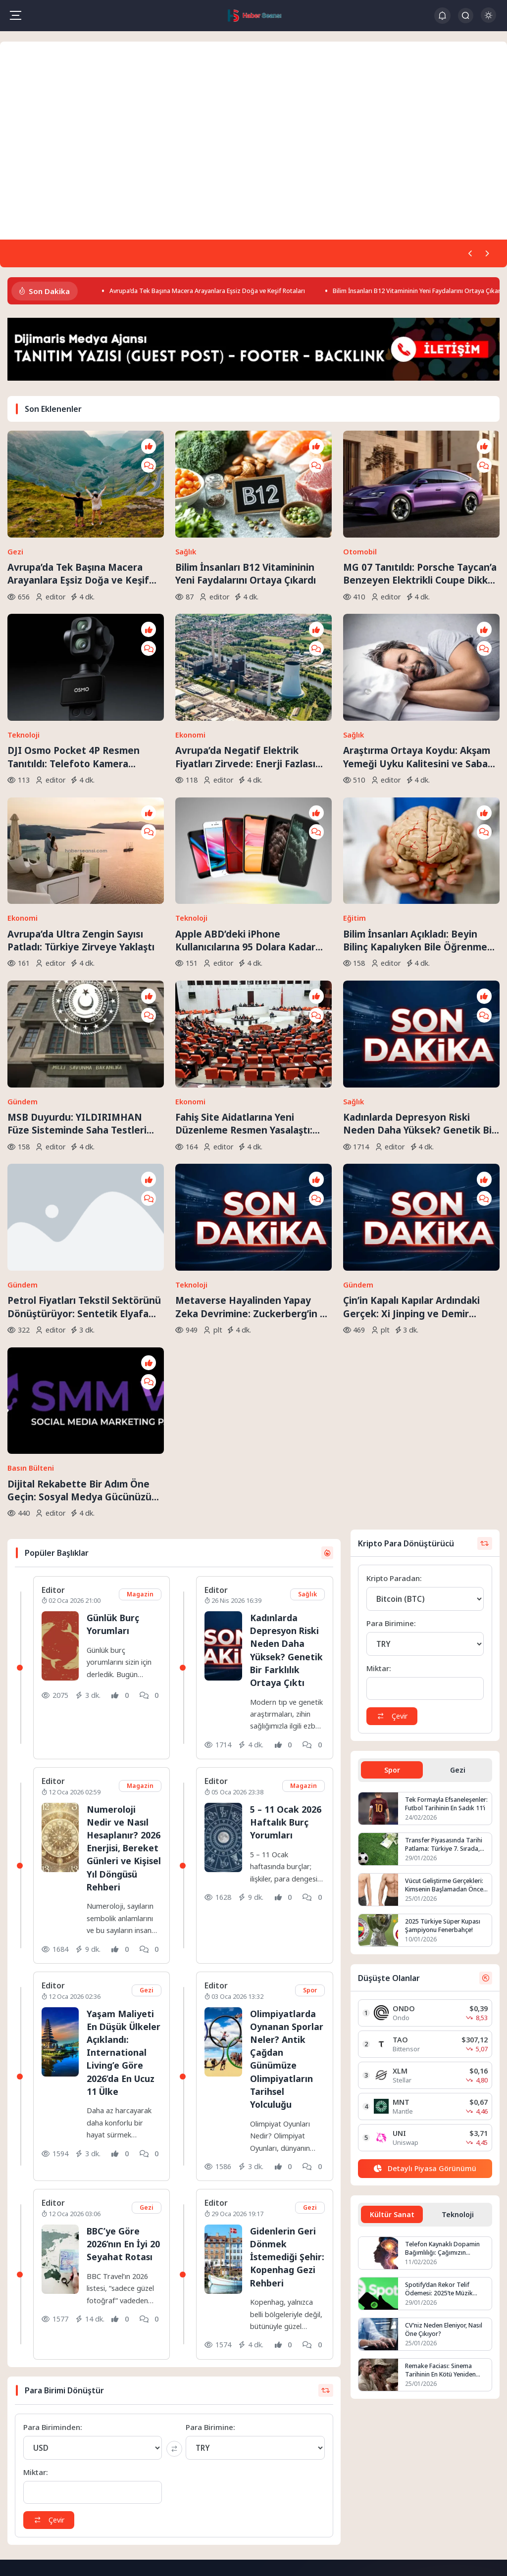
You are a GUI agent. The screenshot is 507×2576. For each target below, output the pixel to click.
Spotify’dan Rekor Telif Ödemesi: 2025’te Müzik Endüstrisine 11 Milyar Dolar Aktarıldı (447, 2050)
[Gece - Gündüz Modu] (488, 20)
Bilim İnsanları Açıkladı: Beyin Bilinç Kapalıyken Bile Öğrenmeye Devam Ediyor (421, 820)
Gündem (22, 939)
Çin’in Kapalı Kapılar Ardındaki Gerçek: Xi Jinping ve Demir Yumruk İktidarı (411, 1105)
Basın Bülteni (30, 1225)
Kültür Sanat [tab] (391, 1974)
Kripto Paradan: (394, 1334)
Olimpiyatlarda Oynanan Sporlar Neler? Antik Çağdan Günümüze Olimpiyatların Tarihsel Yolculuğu (284, 1840)
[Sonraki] (485, 254)
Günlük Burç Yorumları (115, 1380)
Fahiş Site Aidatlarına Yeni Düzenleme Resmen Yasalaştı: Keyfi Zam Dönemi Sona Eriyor (245, 962)
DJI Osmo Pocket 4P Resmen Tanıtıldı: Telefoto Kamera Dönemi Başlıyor (73, 677)
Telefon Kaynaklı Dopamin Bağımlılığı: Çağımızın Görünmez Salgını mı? (444, 2009)
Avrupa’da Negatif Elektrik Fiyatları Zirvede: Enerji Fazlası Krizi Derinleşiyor (245, 677)
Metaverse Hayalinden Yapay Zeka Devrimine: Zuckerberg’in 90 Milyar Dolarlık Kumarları (253, 1105)
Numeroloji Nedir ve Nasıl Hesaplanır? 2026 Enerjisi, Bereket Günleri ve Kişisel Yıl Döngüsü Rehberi (124, 1623)
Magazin (139, 1350)
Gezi (15, 512)
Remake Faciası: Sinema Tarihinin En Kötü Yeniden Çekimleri (443, 2131)
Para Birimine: (210, 2223)
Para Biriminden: (52, 2223)
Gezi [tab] (458, 1528)
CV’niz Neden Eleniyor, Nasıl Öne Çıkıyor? (446, 2090)
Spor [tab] (392, 1528)
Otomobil (360, 512)
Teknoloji (23, 655)
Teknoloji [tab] (458, 1974)
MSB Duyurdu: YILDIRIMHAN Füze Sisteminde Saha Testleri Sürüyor (77, 962)
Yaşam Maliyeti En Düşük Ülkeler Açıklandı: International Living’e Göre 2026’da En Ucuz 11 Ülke (124, 1840)
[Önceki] (466, 254)
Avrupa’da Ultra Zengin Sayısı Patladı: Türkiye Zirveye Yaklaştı (80, 819)
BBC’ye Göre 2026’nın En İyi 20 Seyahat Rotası (119, 2033)
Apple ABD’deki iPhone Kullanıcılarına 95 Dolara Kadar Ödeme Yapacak (245, 820)
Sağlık (185, 512)
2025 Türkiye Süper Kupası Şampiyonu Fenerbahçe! (444, 1685)
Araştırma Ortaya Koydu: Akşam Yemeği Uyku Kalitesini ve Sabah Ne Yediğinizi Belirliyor (418, 677)
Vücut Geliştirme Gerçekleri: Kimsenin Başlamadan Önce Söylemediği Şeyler (446, 1644)
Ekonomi (190, 655)
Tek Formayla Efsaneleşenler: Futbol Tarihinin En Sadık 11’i (438, 1563)
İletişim (207, 2444)
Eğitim (354, 797)
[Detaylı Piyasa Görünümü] (425, 1927)
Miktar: (35, 2268)
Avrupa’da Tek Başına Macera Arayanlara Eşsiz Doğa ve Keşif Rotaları (227, 293)
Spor (309, 1772)
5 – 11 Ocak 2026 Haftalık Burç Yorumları (283, 1591)
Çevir (50, 2316)
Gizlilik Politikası (220, 2459)
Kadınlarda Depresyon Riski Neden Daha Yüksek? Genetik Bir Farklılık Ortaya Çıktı (419, 962)
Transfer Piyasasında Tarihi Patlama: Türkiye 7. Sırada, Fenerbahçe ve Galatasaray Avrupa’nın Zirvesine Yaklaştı (445, 1603)
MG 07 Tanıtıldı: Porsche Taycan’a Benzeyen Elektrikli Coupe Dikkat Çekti (420, 535)
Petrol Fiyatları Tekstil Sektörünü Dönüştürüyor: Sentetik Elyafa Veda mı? (84, 1105)
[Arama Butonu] (465, 15)
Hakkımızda (214, 2430)
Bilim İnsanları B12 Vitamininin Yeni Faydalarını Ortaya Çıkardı (245, 534)
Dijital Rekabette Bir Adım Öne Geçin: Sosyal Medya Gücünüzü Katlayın (79, 1247)
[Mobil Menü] (15, 15)
